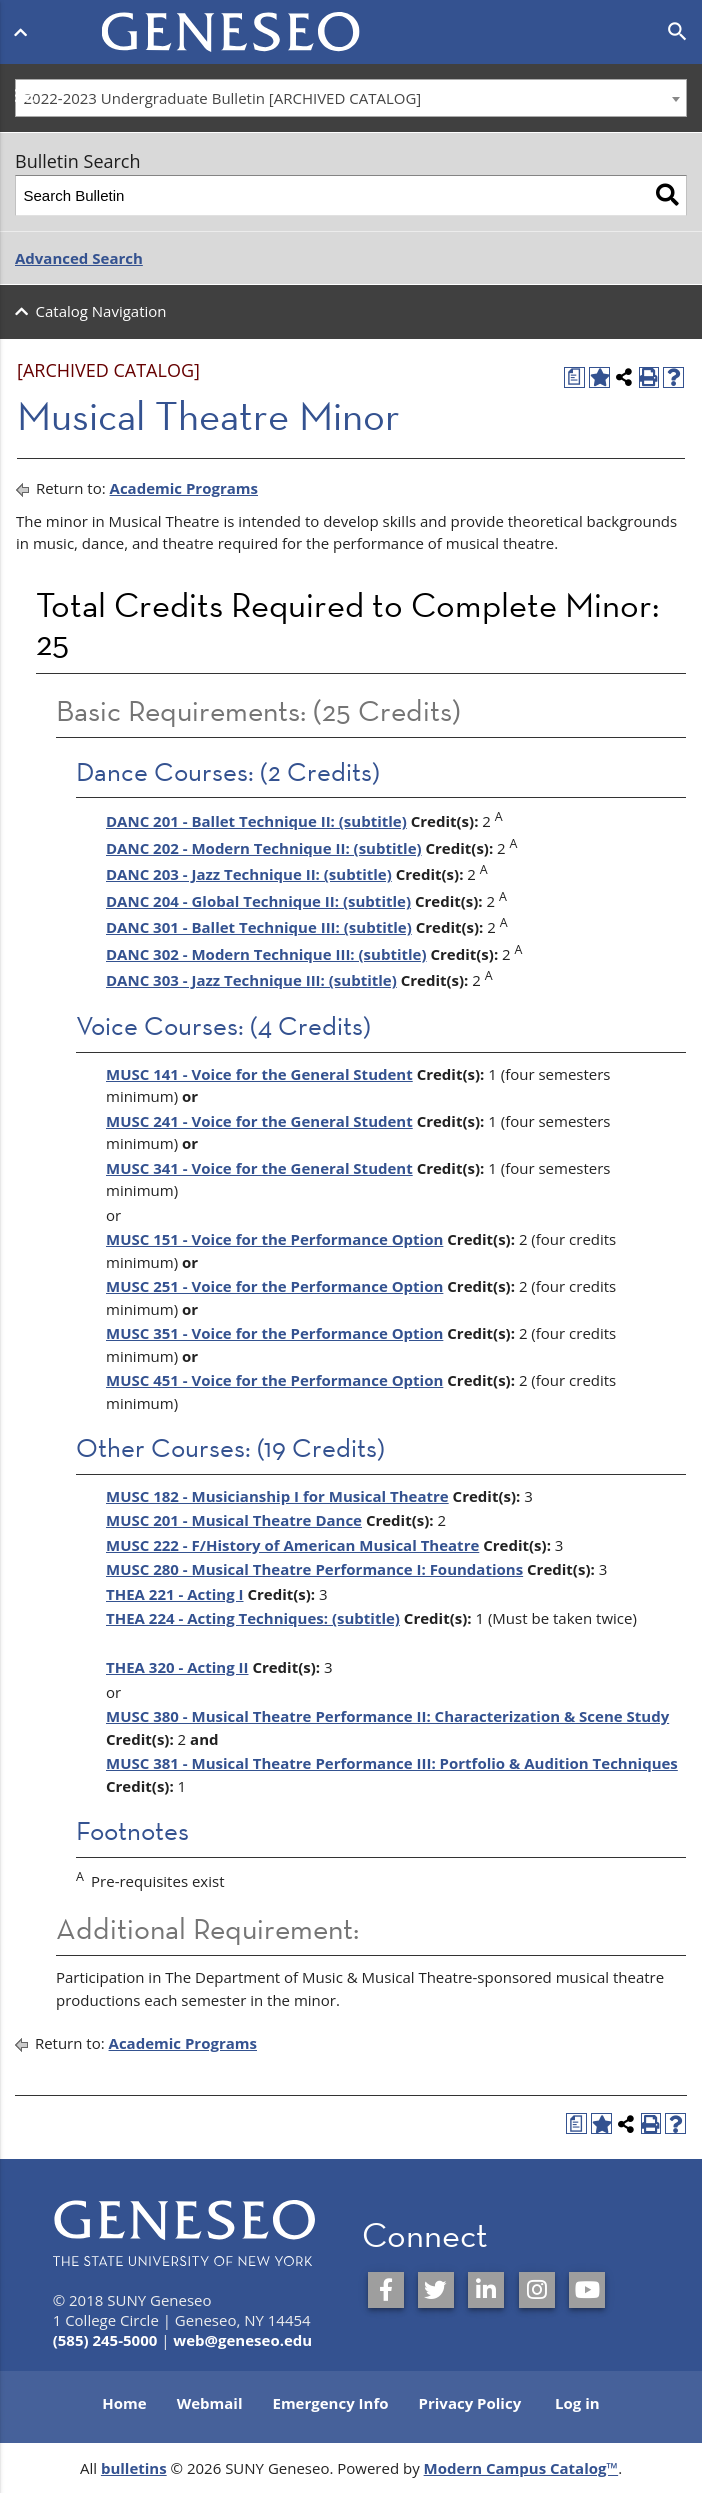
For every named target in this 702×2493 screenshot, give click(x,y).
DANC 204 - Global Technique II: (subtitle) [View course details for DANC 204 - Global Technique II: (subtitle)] (258, 901)
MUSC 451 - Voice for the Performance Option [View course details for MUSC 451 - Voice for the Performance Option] (274, 1380)
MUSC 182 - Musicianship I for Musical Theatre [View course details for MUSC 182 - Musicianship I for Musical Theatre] (277, 1496)
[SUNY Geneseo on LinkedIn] (486, 2290)
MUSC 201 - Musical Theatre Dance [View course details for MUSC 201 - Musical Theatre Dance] (234, 1520)
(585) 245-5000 (105, 2340)
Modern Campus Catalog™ (521, 2468)
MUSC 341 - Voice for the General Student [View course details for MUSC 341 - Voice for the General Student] (259, 1168)
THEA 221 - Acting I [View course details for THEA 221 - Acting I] (175, 1594)
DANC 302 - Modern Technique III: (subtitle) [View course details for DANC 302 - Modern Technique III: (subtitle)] (266, 954)
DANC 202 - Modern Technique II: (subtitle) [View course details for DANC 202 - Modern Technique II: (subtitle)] (264, 848)
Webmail (210, 2403)
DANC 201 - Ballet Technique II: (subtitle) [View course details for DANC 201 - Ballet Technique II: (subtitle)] (256, 821)
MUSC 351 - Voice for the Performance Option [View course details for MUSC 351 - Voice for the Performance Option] (274, 1333)
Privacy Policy (470, 2403)
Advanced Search (79, 258)
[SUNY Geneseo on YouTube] (587, 2290)
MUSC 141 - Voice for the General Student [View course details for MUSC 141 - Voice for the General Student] (259, 1074)
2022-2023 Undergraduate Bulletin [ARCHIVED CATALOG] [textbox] (223, 98)
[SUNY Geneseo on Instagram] (537, 2290)
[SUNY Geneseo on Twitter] (436, 2290)
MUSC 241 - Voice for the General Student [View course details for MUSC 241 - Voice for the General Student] (259, 1121)
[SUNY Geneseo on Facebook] (386, 2290)
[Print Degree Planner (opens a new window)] (574, 377)
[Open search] (677, 32)
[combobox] (351, 98)
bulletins (134, 2468)
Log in (577, 2403)
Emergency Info (330, 2403)
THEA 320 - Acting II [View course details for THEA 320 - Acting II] (177, 1667)
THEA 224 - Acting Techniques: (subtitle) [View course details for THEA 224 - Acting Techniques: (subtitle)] (253, 1618)
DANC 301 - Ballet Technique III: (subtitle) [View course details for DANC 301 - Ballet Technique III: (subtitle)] (259, 927)
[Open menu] (24, 28)
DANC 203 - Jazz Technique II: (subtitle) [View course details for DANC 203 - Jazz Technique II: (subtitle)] (249, 874)
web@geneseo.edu (242, 2340)
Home (124, 2403)
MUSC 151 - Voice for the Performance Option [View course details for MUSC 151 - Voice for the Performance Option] (274, 1239)
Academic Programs (184, 488)
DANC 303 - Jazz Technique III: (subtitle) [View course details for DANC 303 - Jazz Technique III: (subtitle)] (251, 980)
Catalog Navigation (101, 311)
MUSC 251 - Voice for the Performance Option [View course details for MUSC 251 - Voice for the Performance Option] (274, 1286)
